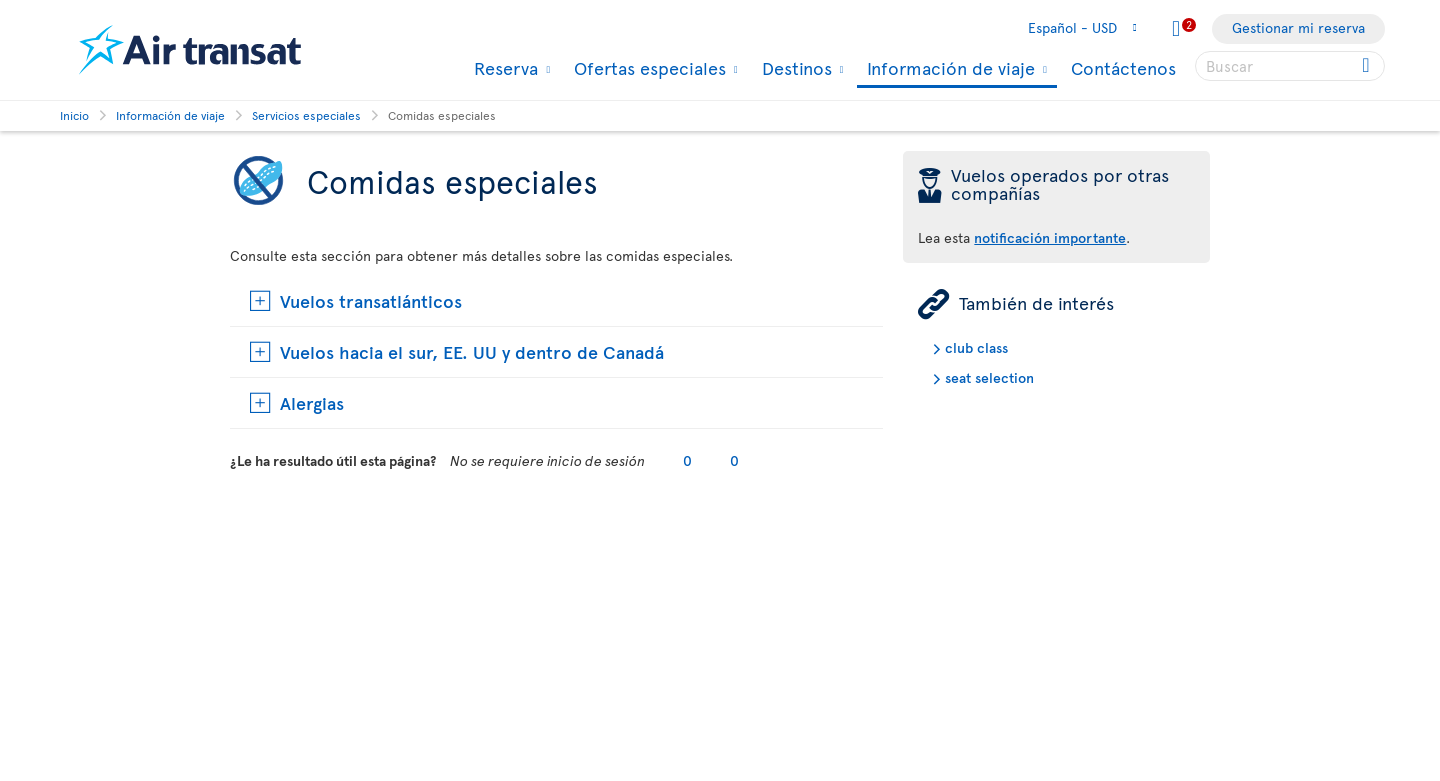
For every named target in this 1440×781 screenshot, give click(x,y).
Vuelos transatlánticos (371, 300)
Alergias (312, 402)
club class (976, 347)
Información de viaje (948, 69)
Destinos (794, 68)
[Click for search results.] (1367, 66)
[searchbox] (1290, 66)
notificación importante (1050, 237)
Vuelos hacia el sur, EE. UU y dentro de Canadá (472, 351)
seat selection (989, 377)
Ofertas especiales (647, 68)
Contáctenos (1123, 67)
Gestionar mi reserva (1298, 27)
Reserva (503, 68)
